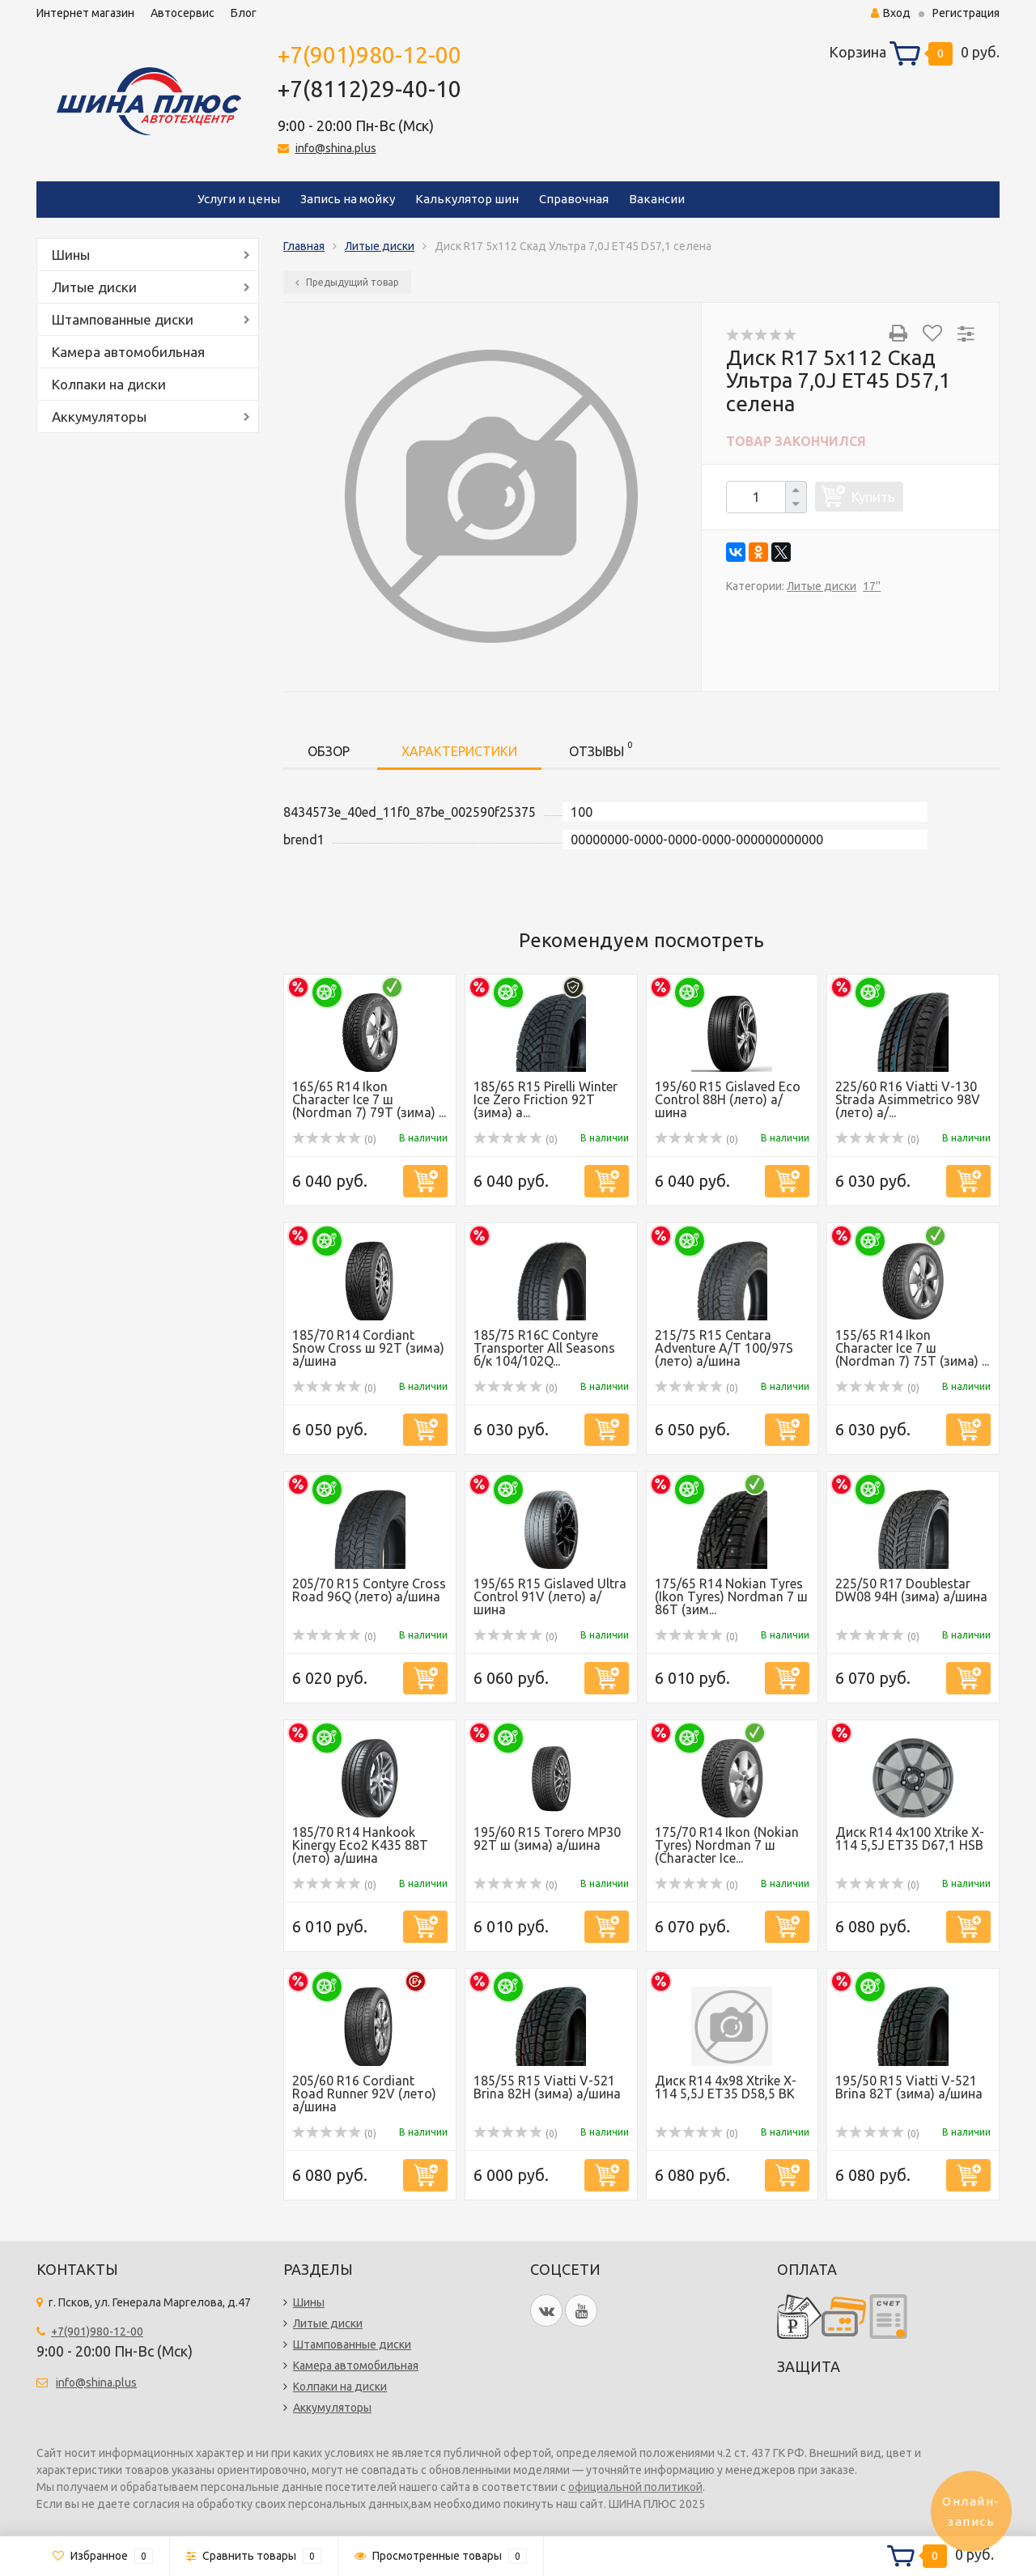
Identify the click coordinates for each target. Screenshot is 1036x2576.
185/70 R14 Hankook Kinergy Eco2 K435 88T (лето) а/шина (360, 1845)
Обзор (329, 751)
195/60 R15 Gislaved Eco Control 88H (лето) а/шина (727, 1099)
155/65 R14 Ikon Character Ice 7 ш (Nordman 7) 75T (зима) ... (912, 1348)
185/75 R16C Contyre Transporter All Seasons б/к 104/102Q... (544, 1348)
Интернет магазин (85, 12)
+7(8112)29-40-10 (369, 88)
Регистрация (966, 12)
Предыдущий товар (347, 282)
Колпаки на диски (109, 384)
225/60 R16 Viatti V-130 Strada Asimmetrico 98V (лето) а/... (907, 1099)
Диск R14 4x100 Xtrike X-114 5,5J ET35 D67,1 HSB (909, 1838)
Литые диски (94, 287)
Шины (71, 254)
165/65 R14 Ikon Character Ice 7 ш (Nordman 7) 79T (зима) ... (369, 1099)
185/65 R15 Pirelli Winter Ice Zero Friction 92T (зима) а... (545, 1099)
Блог (244, 12)
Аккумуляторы (99, 416)
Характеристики (459, 751)
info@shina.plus (335, 148)
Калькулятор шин (467, 199)
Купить (873, 496)
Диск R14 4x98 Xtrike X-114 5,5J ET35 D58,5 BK (725, 2087)
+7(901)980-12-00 (369, 54)
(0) (334, 1139)
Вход (891, 12)
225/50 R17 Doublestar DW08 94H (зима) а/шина (911, 1590)
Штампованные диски (122, 319)
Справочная (574, 199)
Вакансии (657, 199)
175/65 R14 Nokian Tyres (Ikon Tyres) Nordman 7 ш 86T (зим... (731, 1596)
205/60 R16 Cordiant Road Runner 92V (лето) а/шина (364, 2093)
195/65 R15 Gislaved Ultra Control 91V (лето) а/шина (549, 1596)
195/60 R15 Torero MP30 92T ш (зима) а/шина (547, 1838)
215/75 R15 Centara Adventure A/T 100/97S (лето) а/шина (724, 1348)
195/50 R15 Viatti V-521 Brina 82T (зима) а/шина (909, 2087)
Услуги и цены (238, 199)
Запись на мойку (347, 199)
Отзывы (600, 748)
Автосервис (182, 12)
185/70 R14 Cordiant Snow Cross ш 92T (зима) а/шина (368, 1348)
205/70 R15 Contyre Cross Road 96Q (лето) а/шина (369, 1590)
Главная (304, 246)
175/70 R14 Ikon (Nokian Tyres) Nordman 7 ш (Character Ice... (727, 1845)
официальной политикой (635, 2486)
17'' (872, 586)
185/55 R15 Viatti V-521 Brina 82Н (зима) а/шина (547, 2087)
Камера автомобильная (128, 351)
